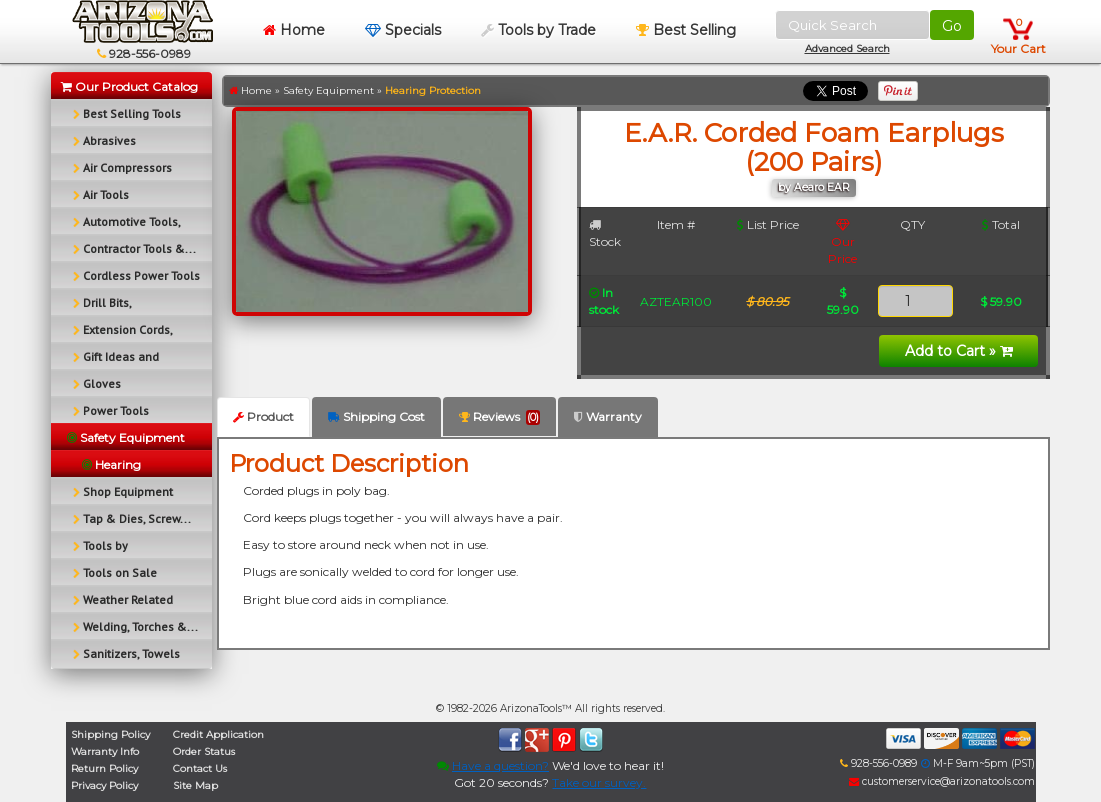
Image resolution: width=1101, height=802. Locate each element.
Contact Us (200, 768)
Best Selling (686, 30)
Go (952, 26)
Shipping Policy (110, 734)
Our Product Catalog (129, 86)
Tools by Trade (538, 30)
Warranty (608, 416)
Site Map (195, 785)
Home (294, 30)
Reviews (499, 417)
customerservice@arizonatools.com (942, 781)
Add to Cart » (959, 351)
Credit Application (218, 734)
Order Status (204, 751)
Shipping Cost (376, 416)
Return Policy (104, 768)
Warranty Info (105, 751)
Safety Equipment (328, 90)
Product (263, 416)
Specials (403, 30)
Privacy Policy (104, 785)
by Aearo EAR (814, 187)
